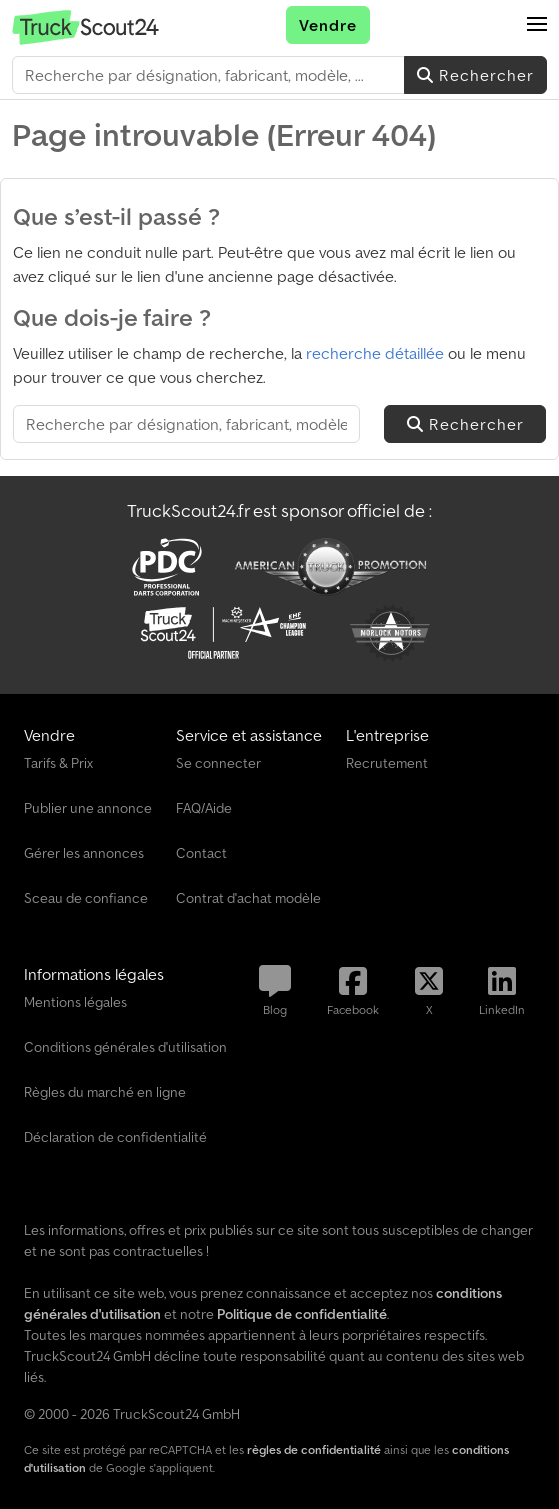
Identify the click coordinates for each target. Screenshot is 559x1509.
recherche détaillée (375, 353)
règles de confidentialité (314, 1449)
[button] (537, 25)
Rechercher (475, 75)
